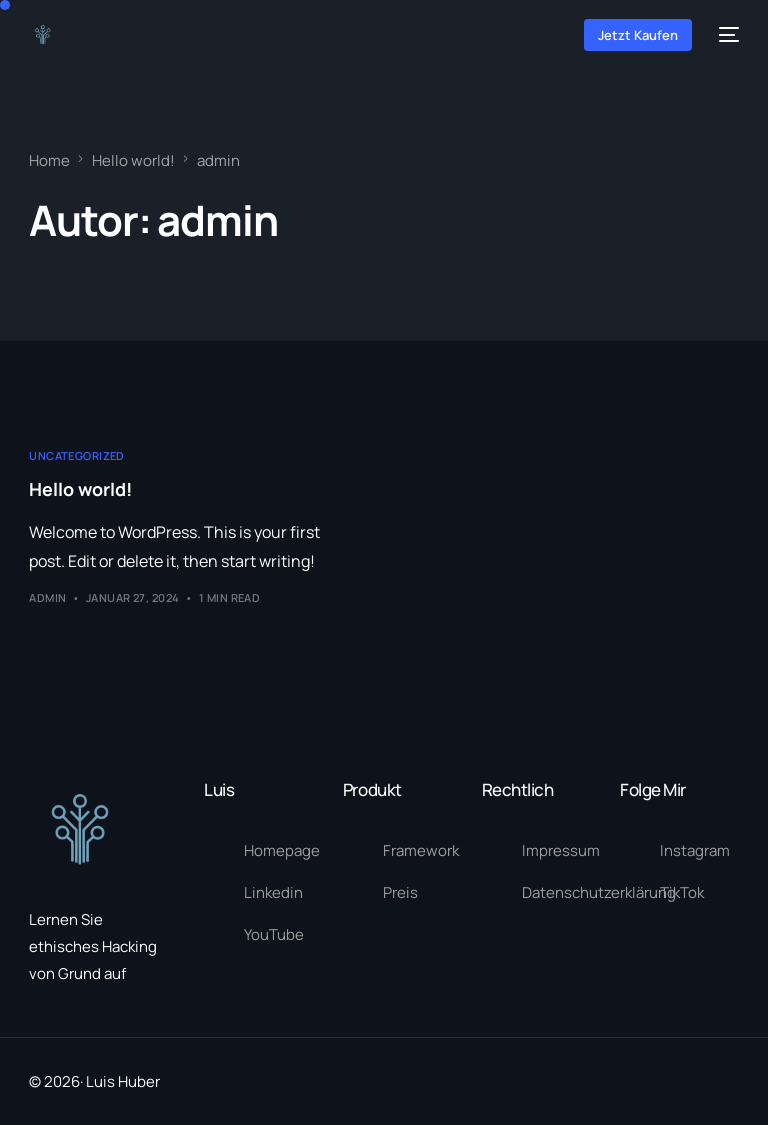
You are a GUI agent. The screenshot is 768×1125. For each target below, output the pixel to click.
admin (47, 597)
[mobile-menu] (725, 34)
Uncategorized (77, 455)
